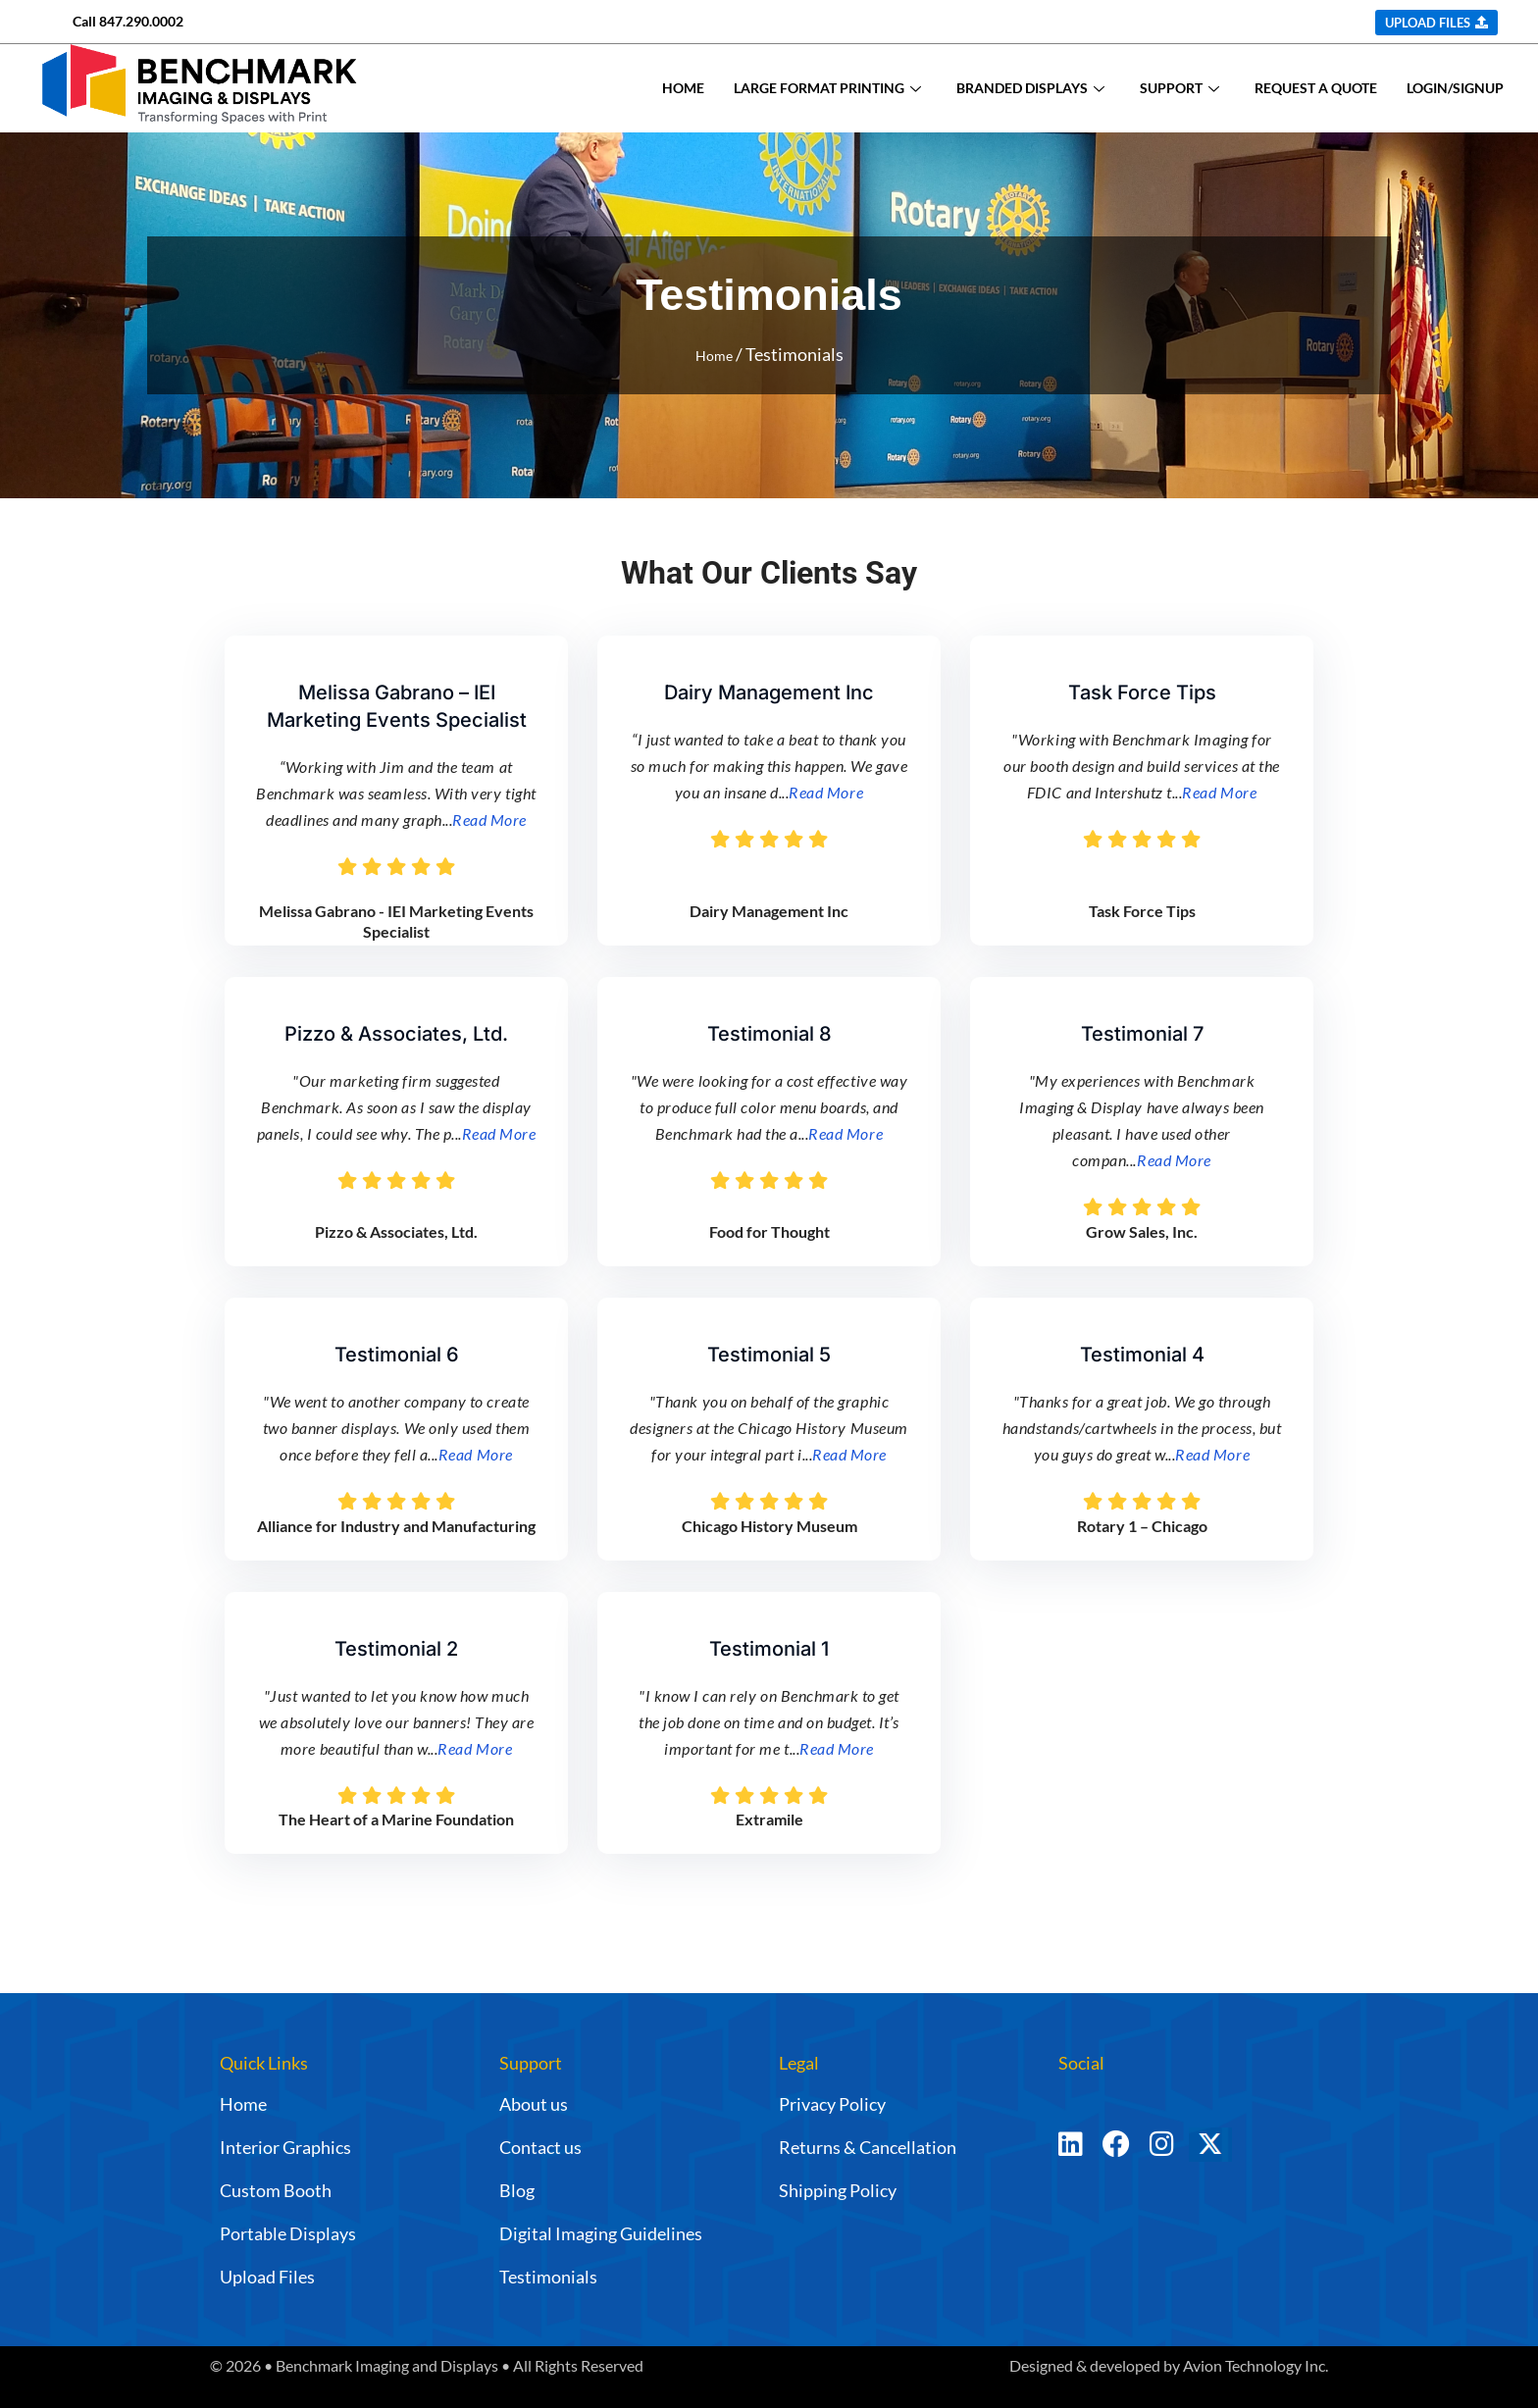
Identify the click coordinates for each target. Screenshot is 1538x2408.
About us (533, 2104)
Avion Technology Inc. (1255, 2365)
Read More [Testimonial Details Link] (489, 819)
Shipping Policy (838, 2190)
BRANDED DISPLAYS (1030, 87)
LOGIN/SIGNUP (1455, 87)
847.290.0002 (141, 21)
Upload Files (267, 2276)
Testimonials (548, 2276)
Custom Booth (276, 2190)
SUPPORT (1179, 87)
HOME (683, 87)
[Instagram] (1162, 2153)
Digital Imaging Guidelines (600, 2233)
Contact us (540, 2147)
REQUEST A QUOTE (1316, 87)
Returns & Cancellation (867, 2147)
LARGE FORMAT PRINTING (827, 87)
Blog (517, 2190)
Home (714, 354)
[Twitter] (1237, 2153)
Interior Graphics (285, 2147)
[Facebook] (1116, 2153)
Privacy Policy (832, 2104)
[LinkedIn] (1070, 2153)
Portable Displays (288, 2233)
